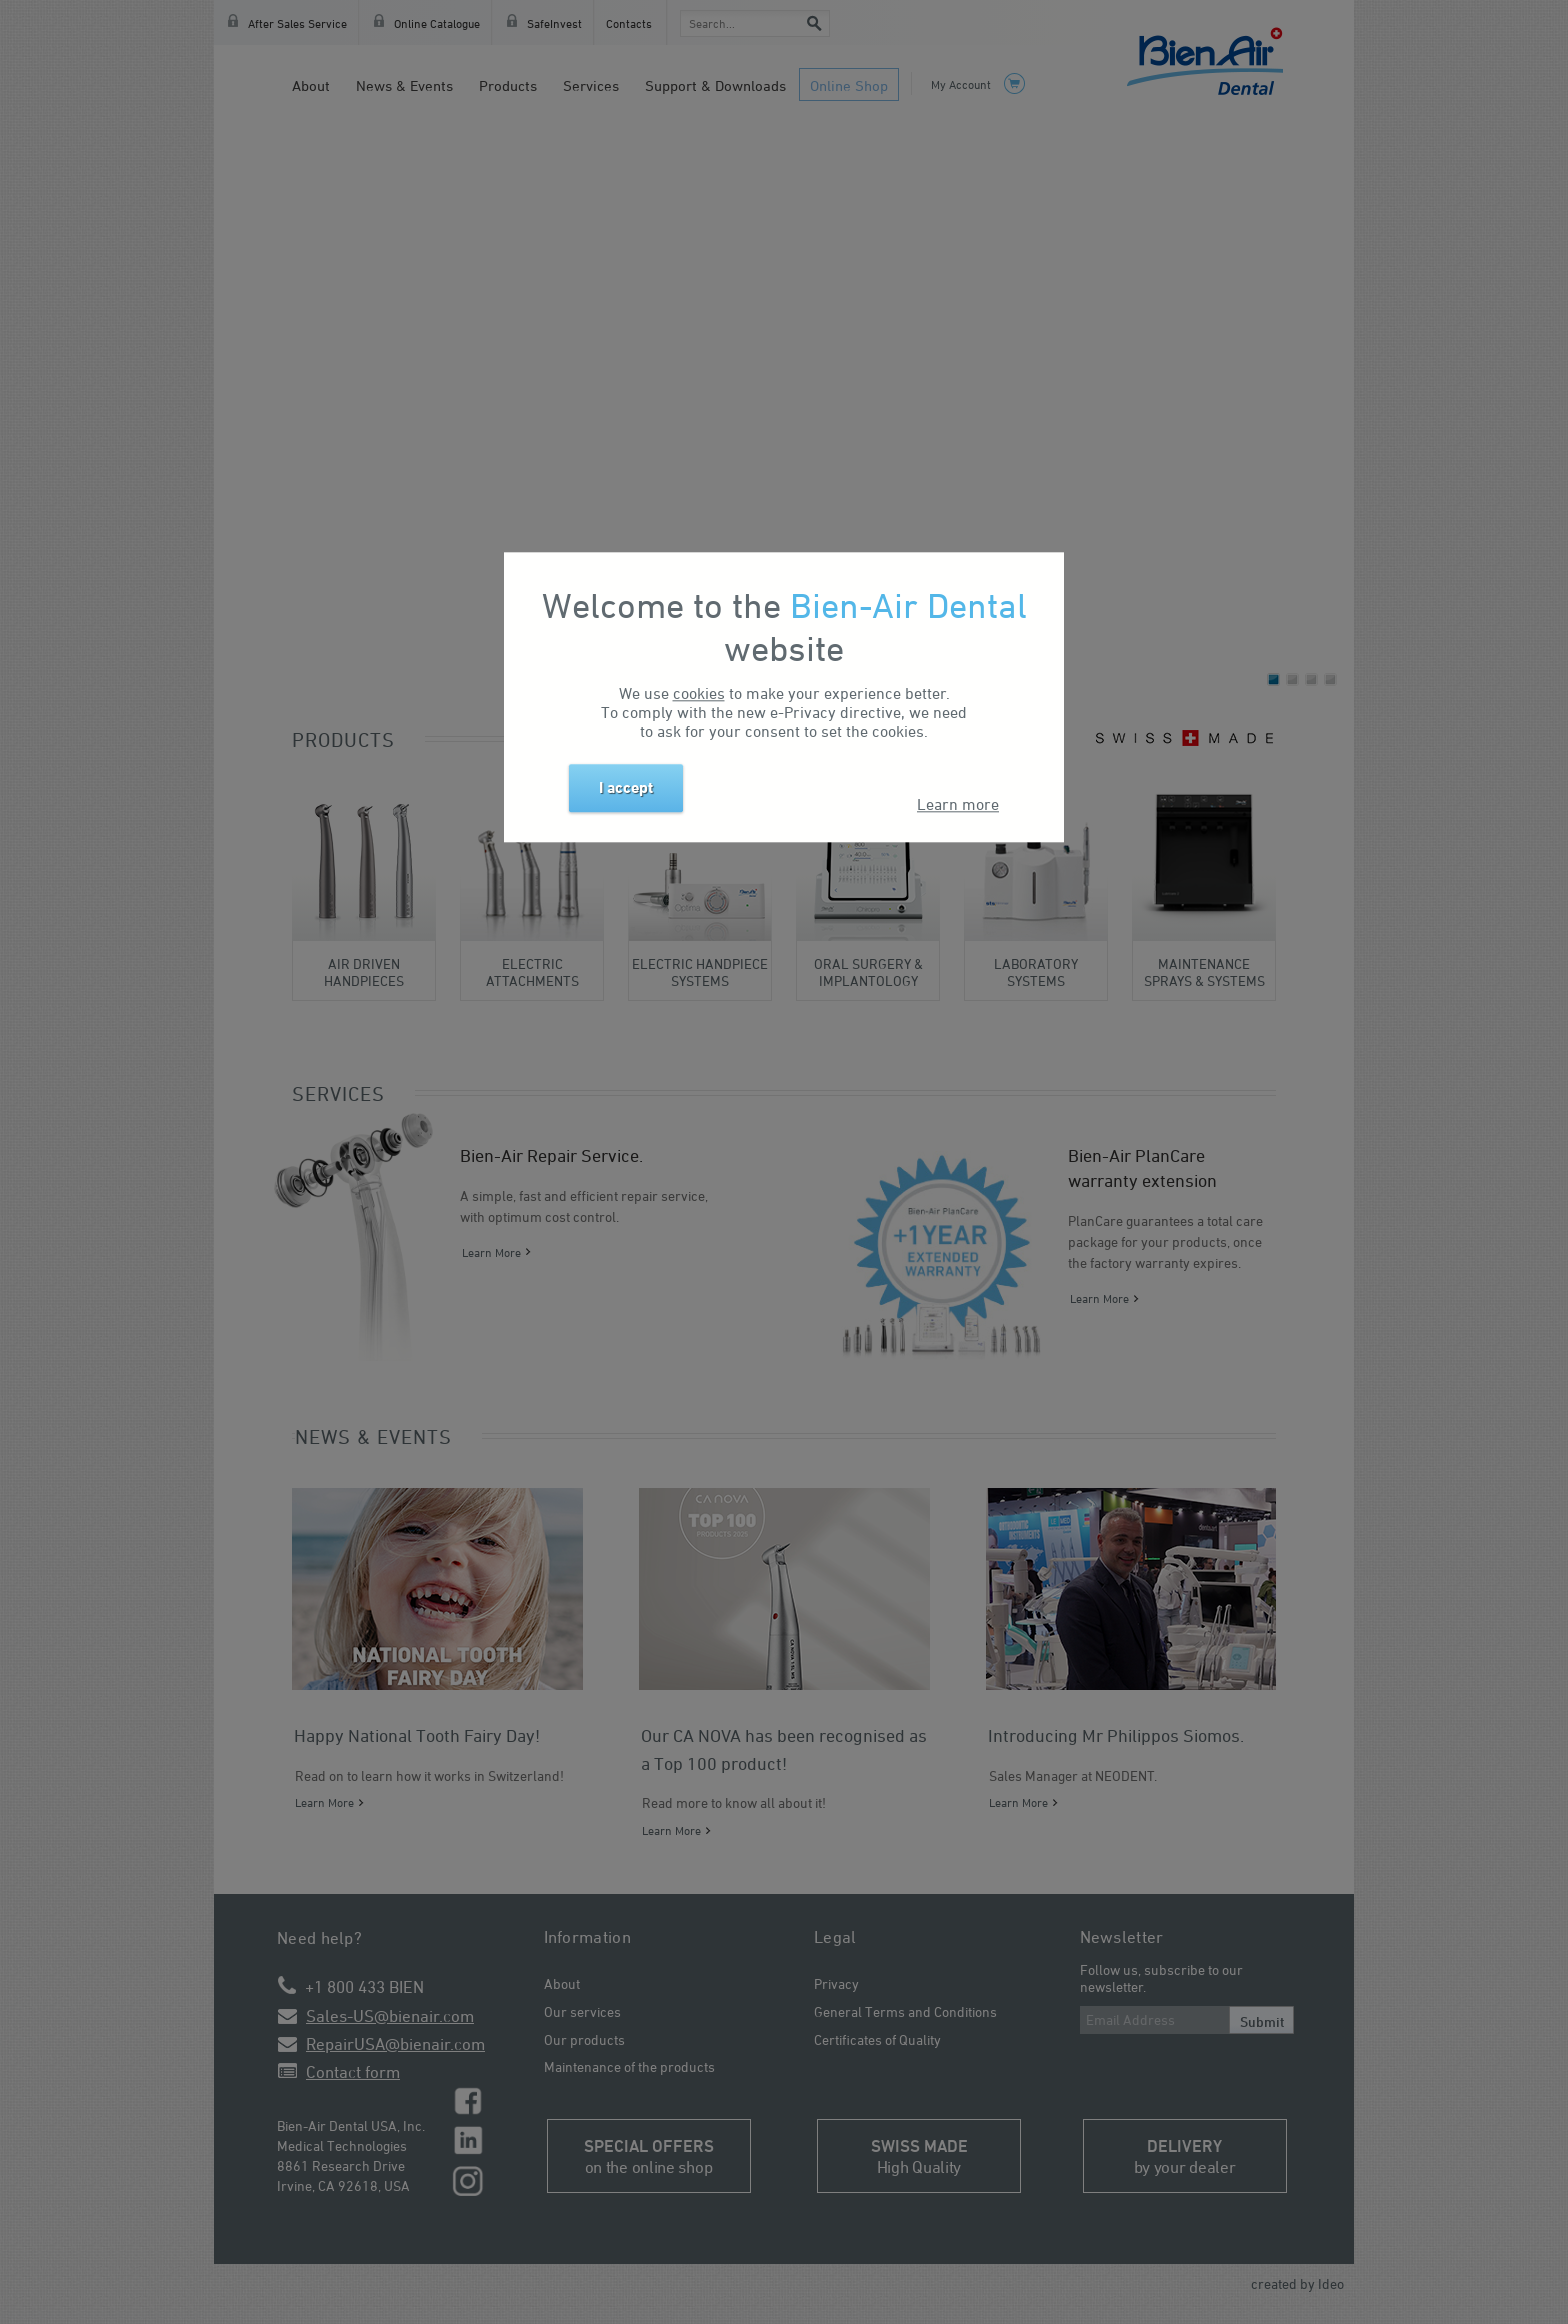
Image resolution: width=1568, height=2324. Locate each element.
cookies (699, 693)
